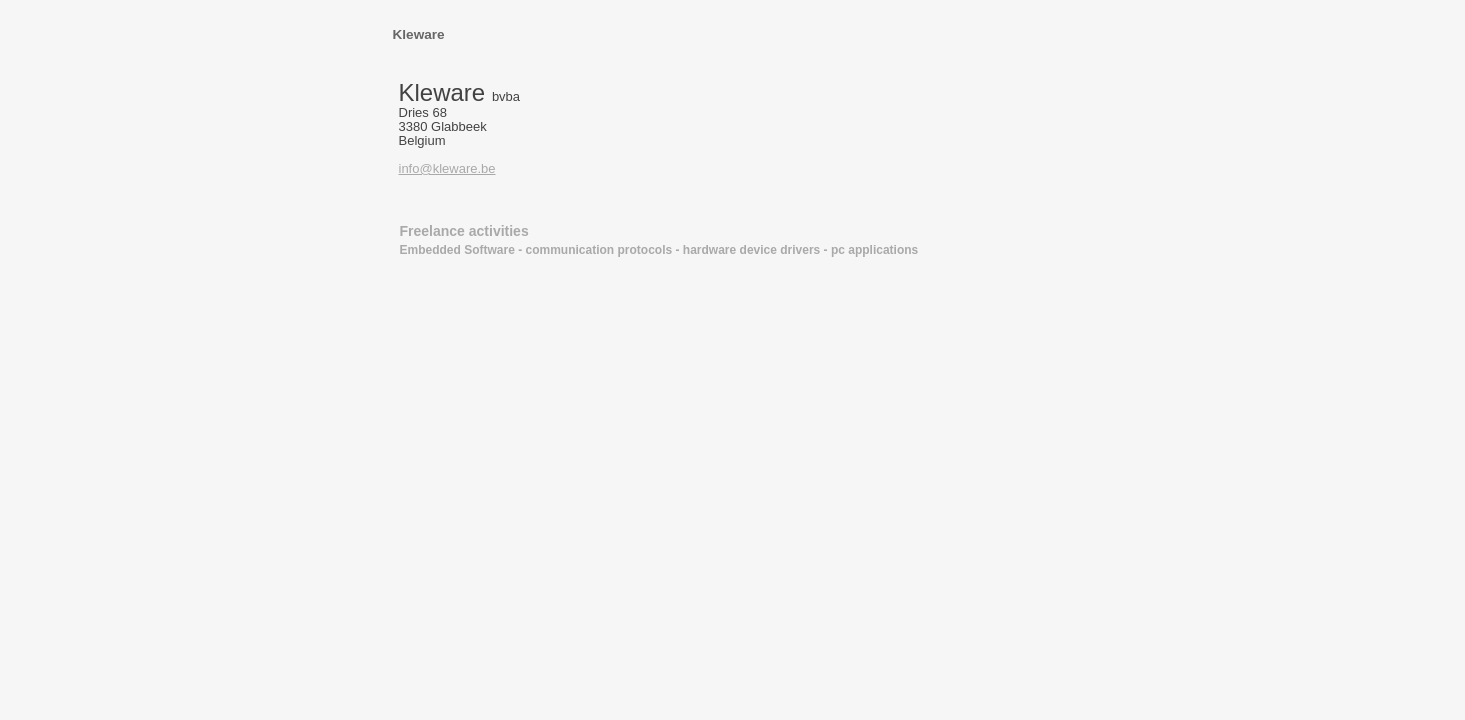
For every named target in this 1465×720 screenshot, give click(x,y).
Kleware (419, 34)
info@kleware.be (447, 168)
